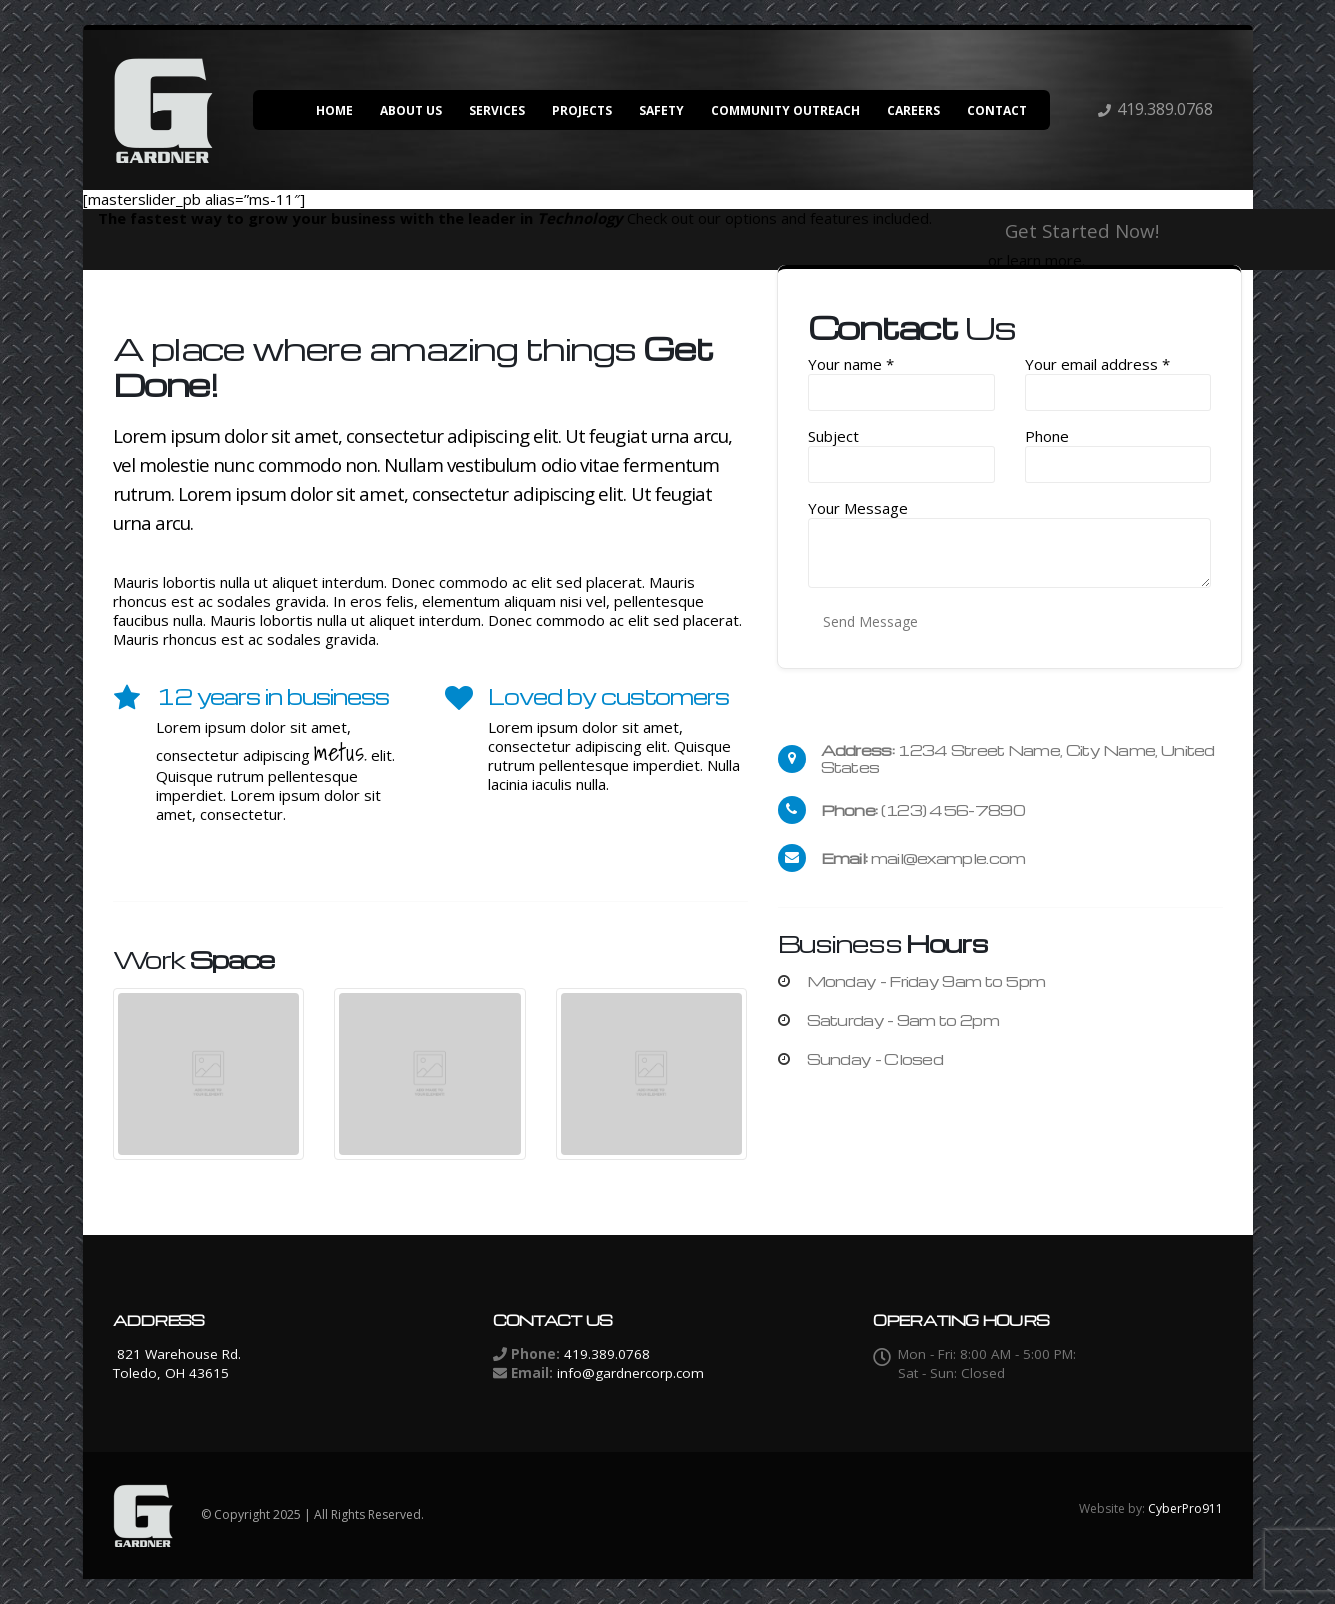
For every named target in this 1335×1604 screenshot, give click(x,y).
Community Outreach (785, 110)
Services (497, 110)
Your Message (858, 508)
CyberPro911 (1185, 1508)
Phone (1047, 436)
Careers (913, 110)
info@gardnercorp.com (630, 1373)
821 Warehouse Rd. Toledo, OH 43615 (177, 1363)
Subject (833, 436)
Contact (997, 110)
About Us (411, 110)
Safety (661, 110)
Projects (582, 110)
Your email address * (1097, 364)
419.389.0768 (1165, 109)
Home (334, 110)
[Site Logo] (163, 110)
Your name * (851, 364)
